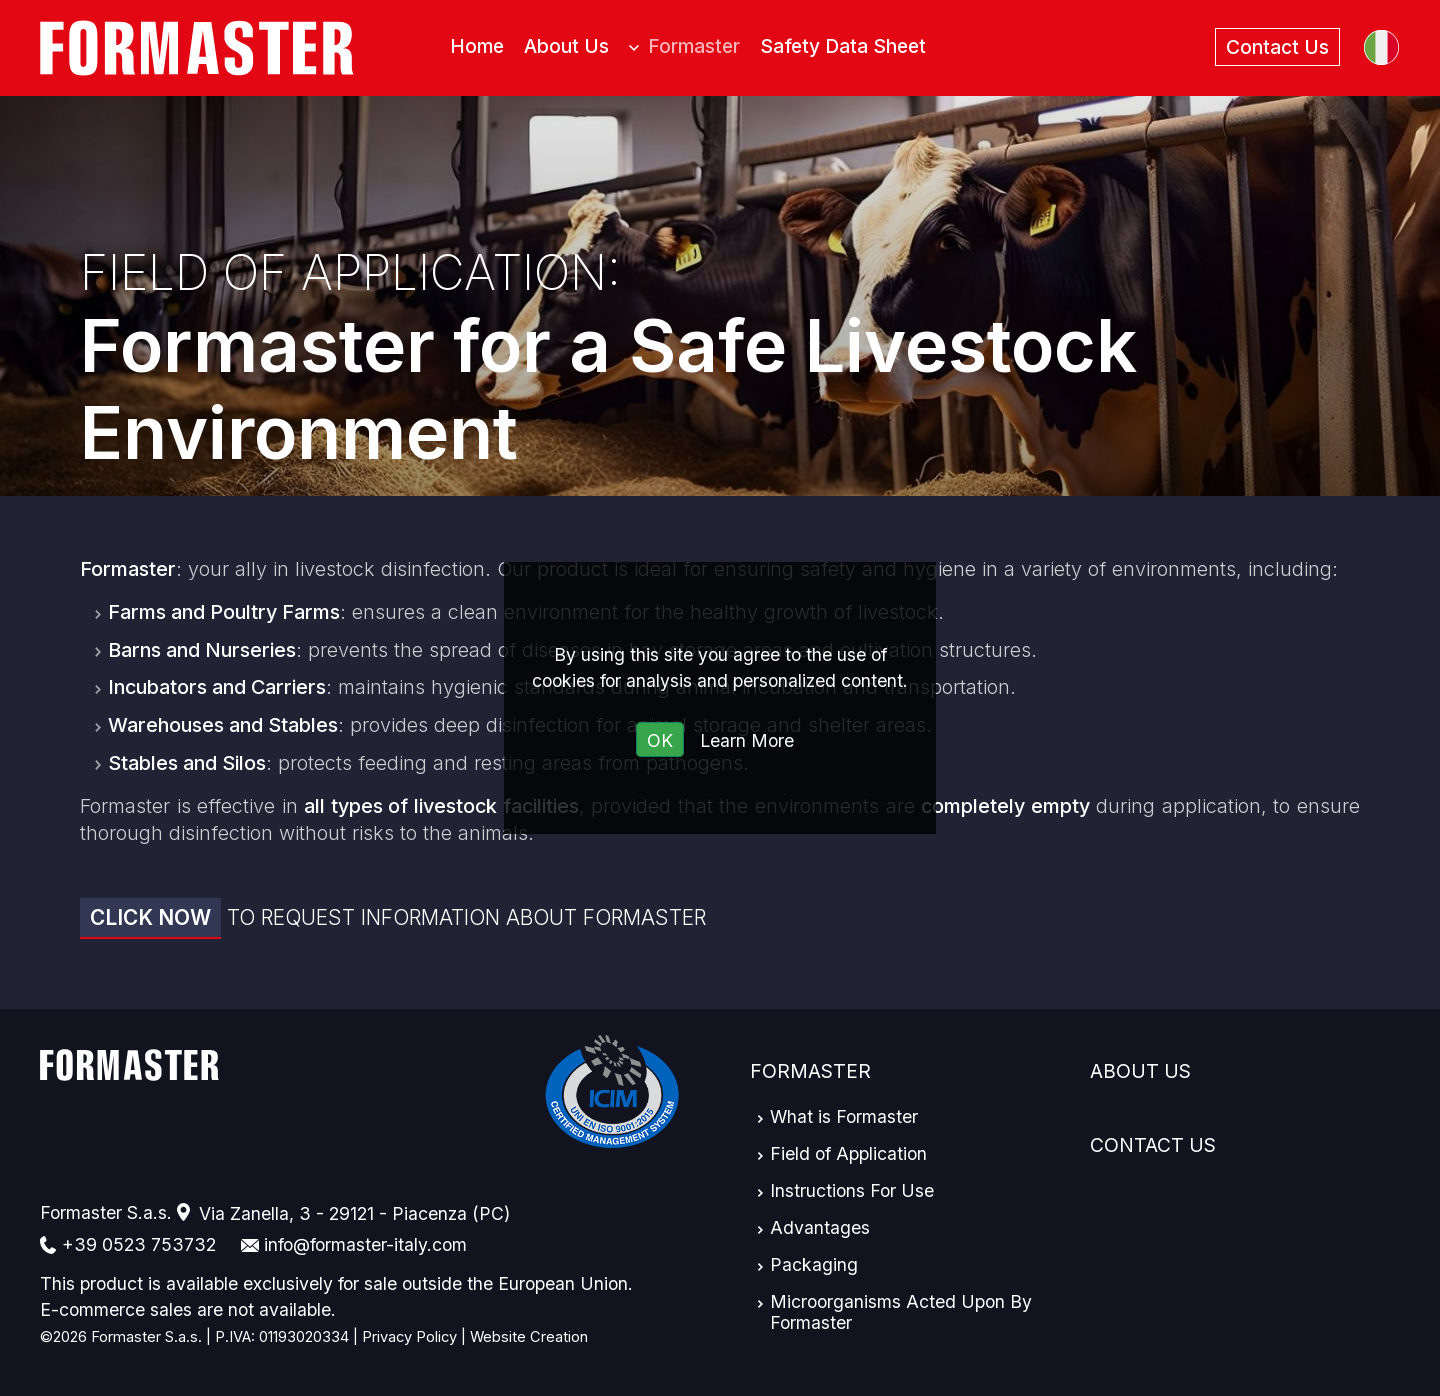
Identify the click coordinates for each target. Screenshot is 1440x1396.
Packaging (814, 1264)
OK (660, 740)
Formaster (810, 1071)
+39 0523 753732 (139, 1244)
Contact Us (1153, 1145)
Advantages (820, 1227)
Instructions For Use (852, 1190)
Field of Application (848, 1153)
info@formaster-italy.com (365, 1244)
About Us (1140, 1071)
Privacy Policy (409, 1337)
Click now (150, 917)
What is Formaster (844, 1116)
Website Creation (529, 1337)
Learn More (747, 740)
